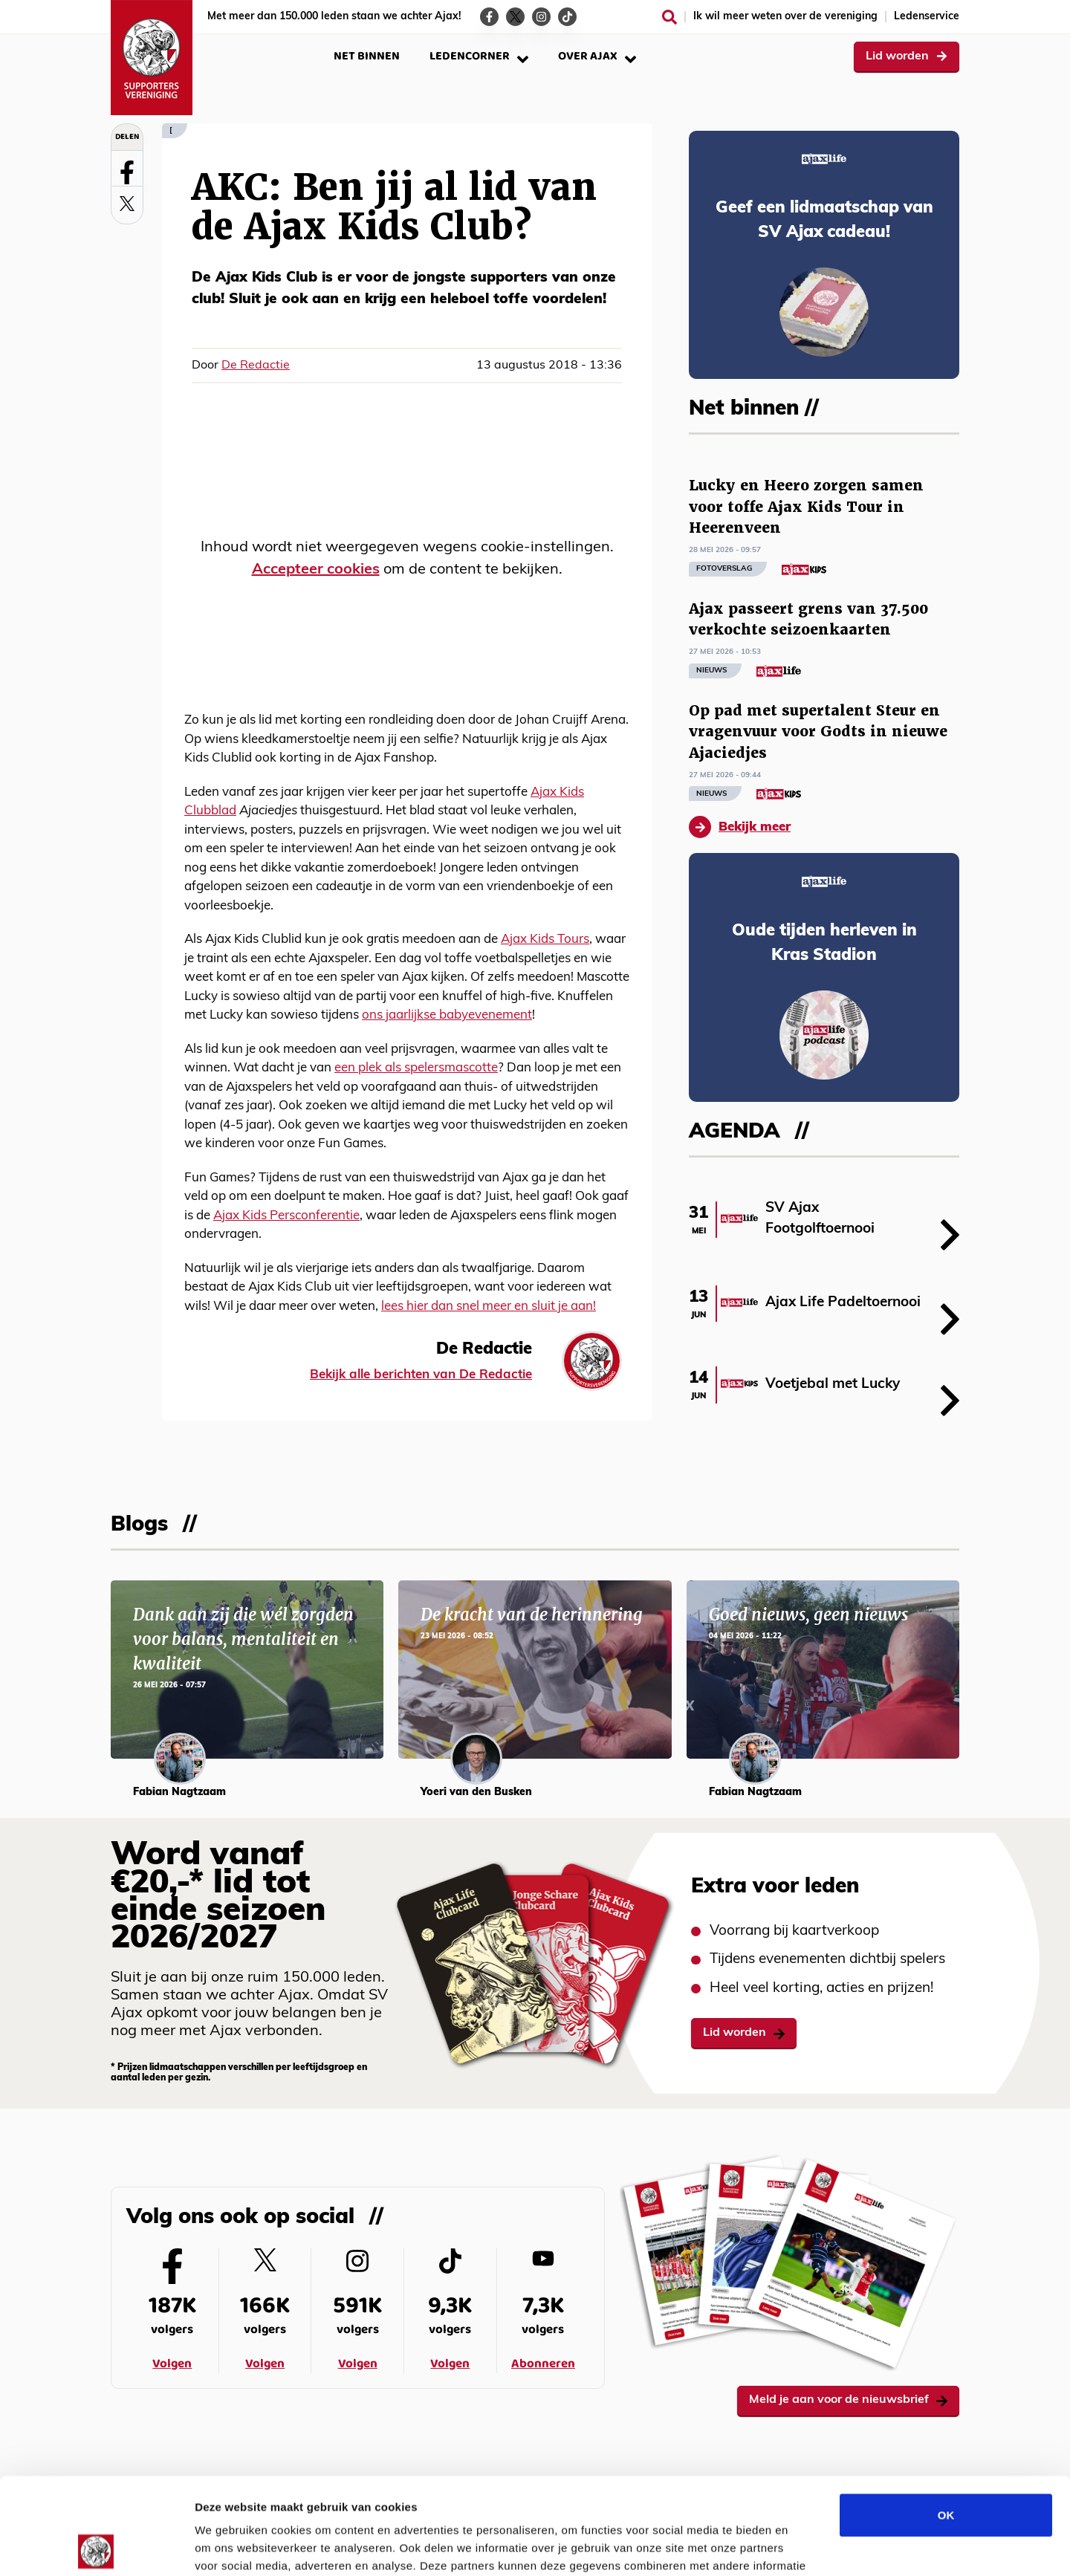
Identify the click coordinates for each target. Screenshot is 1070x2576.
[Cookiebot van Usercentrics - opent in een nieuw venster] (96, 2547)
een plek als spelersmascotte (416, 1068)
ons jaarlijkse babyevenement (447, 1015)
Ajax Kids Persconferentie (286, 1216)
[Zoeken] (669, 17)
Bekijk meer (740, 827)
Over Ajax (597, 56)
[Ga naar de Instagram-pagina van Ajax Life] (541, 16)
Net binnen (367, 56)
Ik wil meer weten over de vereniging (785, 16)
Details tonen (803, 2546)
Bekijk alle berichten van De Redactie (421, 1375)
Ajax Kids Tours (545, 939)
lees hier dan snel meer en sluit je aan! (488, 1306)
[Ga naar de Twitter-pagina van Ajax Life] (515, 16)
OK (946, 2418)
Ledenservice (926, 16)
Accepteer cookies (316, 569)
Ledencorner (478, 56)
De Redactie (255, 366)
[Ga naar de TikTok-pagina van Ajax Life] (567, 16)
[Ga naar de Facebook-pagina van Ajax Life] (489, 16)
